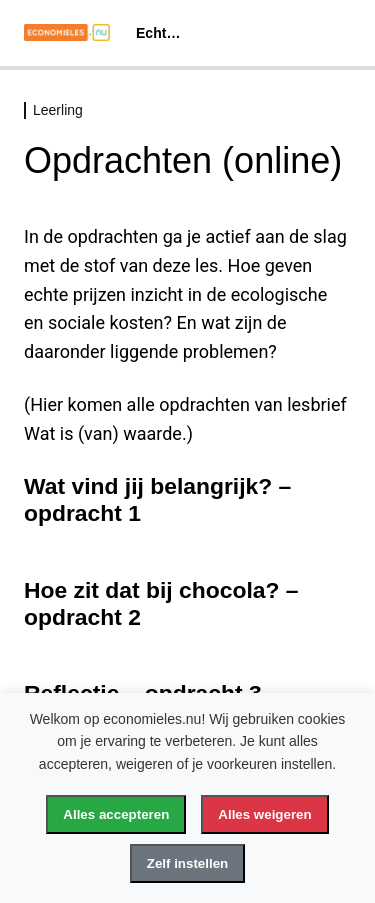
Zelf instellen (187, 863)
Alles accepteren (116, 814)
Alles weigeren (264, 814)
